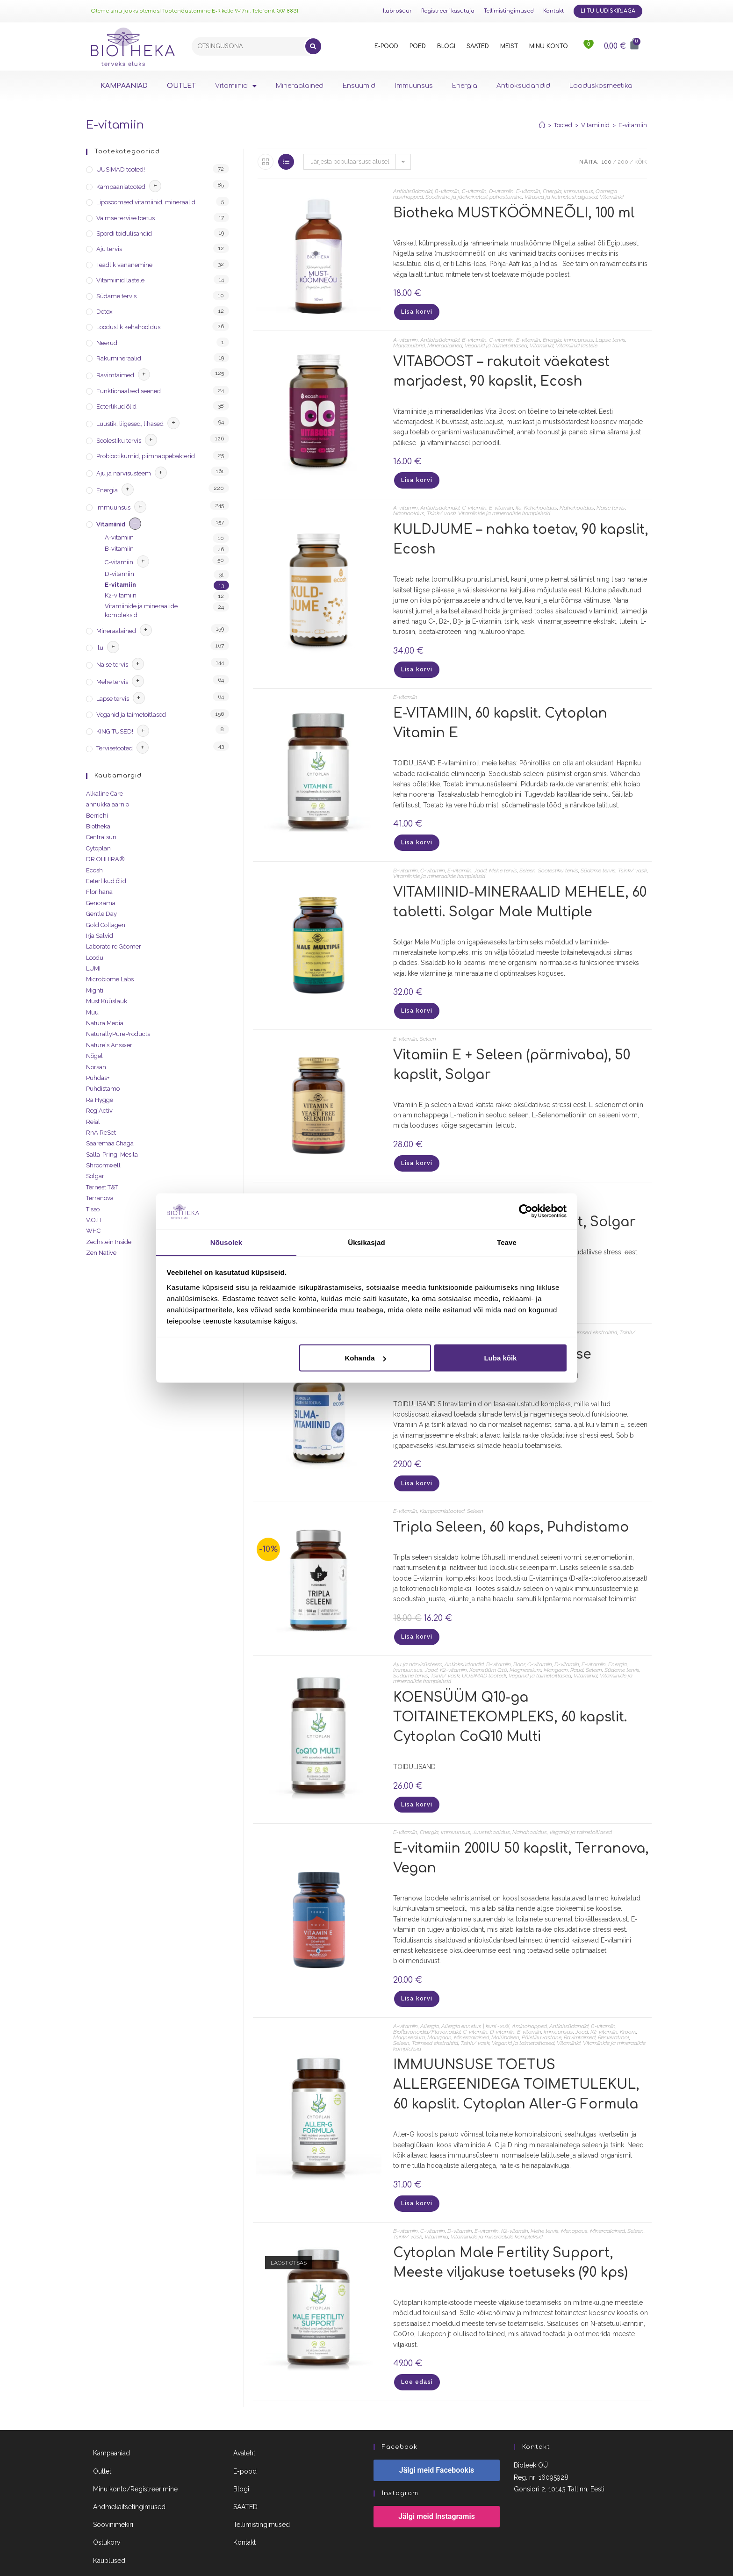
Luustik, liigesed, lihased (130, 423)
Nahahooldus (577, 503)
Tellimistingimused (509, 11)
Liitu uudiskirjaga (608, 11)
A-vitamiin (405, 337)
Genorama (100, 903)
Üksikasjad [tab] (366, 1242)
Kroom (628, 2009)
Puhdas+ (97, 1077)
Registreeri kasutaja (447, 11)
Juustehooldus (491, 1811)
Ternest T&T (102, 1187)
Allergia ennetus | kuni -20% (475, 2003)
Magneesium (525, 1651)
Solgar (95, 1176)
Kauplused (109, 2533)
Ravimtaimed (580, 2014)
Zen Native (101, 1252)
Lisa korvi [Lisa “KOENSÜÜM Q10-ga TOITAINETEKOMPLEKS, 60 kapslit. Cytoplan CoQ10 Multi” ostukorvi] (415, 1785)
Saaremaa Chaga (110, 1143)
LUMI (93, 968)
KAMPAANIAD (124, 85)
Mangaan (556, 1651)
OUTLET (181, 85)
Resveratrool (613, 2014)
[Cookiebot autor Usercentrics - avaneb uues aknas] (526, 1211)
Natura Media (104, 1023)
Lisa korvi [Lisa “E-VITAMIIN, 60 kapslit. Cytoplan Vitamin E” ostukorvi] (415, 835)
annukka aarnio (107, 804)
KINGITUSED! (114, 731)
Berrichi (97, 815)
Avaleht (244, 2426)
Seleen (527, 861)
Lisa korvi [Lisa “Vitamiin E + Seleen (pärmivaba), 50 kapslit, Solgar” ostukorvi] (415, 1150)
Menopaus (574, 2205)
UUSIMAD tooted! (484, 1657)
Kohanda (365, 1358)
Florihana (99, 891)
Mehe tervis (503, 861)
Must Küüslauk (106, 1001)
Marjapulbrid (409, 343)
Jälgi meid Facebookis (436, 2443)
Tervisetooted (114, 748)
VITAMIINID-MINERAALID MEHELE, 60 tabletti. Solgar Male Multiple (520, 893)
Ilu (519, 503)
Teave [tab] (507, 1242)
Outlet (102, 2443)
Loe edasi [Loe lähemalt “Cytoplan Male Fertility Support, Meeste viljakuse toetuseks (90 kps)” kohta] (416, 2356)
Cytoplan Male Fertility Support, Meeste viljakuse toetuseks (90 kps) (510, 2237)
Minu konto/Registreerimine (135, 2461)
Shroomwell (103, 1165)
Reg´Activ (99, 1110)
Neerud (106, 342)
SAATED (478, 46)
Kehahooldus (540, 503)
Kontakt (553, 11)
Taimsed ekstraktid (594, 1318)
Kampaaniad (111, 2426)
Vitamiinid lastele (576, 343)
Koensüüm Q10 (488, 1651)
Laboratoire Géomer (113, 946)
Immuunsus (414, 85)
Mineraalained (299, 85)
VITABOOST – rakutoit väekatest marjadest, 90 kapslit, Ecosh (501, 369)
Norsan (96, 1067)
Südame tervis (598, 861)
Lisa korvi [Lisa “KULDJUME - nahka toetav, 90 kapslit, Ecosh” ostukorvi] (415, 664)
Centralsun (101, 837)
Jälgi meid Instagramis (436, 2489)
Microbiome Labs (110, 979)
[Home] (542, 125)
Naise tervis (610, 503)
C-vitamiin (474, 191)
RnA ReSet (101, 1132)
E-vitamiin (632, 125)
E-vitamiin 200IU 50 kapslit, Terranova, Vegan (520, 1837)
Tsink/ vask (441, 509)
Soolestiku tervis (558, 861)
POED (418, 46)
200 (623, 161)
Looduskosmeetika (600, 85)
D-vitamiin (501, 191)
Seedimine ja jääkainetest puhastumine (473, 197)
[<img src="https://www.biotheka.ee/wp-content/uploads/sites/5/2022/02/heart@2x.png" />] (589, 46)
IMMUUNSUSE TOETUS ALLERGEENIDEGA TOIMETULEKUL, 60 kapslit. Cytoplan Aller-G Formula (516, 2062)
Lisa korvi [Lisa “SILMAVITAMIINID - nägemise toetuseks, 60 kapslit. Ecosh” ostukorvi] (415, 1468)
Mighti (94, 990)
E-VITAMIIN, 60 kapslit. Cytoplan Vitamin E (500, 716)
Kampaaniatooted (442, 1495)
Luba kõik (500, 1358)
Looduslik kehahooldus (128, 327)
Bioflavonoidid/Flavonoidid (426, 2009)
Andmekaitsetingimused (129, 2479)
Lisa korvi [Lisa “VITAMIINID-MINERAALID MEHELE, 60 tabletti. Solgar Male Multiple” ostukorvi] (415, 1001)
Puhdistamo (103, 1088)
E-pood (245, 2443)
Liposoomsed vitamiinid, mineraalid (145, 202)
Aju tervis (109, 248)
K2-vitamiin (453, 1651)
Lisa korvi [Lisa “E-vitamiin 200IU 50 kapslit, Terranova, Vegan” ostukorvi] (415, 1977)
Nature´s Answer (109, 1045)
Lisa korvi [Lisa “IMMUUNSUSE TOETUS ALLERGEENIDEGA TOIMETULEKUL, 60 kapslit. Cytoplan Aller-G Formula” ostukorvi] (415, 2179)
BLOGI (446, 46)
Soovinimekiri (113, 2497)
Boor (519, 1646)
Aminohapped (529, 2003)
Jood (480, 861)
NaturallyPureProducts (118, 1033)
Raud (576, 1651)
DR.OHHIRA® (105, 859)
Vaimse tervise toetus (125, 218)
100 (606, 161)
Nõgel (94, 1055)
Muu (92, 1012)
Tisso (93, 1209)
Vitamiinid (236, 86)
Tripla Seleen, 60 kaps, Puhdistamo (511, 1511)
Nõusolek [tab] (226, 1242)
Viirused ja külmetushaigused (561, 197)
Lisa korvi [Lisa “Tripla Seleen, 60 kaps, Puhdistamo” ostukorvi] (415, 1620)
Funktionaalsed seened (128, 391)
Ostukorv (106, 2515)
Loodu (94, 957)
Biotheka (98, 826)
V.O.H (93, 1219)
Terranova (100, 1198)
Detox (104, 311)
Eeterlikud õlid (116, 406)
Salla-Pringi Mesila (112, 1154)
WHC (93, 1230)
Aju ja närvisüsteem (417, 1646)
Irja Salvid (99, 935)
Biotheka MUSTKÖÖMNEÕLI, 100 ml (514, 213)
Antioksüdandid (523, 85)
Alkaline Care (104, 793)
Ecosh (94, 870)
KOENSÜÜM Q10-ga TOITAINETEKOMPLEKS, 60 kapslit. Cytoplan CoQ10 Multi (510, 1699)
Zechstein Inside (108, 1241)
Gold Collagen (105, 924)
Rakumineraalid (118, 358)
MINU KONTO (548, 46)
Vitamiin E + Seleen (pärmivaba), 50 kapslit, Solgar (511, 1053)
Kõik (640, 161)
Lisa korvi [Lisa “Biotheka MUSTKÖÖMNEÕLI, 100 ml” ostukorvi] (415, 311)
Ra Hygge (99, 1099)
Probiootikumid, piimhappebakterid (145, 456)
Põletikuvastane (541, 2014)
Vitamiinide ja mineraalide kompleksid (504, 509)
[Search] (313, 46)
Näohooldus (408, 509)
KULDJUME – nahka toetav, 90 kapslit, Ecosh (520, 535)
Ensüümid (359, 85)
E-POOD (386, 46)
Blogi (241, 2461)
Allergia (429, 2003)
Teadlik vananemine (124, 264)
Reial (93, 1121)
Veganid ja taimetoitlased (496, 343)
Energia (464, 85)
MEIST (509, 46)
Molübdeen (505, 2014)
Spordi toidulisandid (124, 233)
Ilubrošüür (397, 11)
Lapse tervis (610, 337)
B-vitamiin (447, 191)
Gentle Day (101, 913)
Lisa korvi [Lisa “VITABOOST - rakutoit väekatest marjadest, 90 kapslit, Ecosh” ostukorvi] (415, 477)
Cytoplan (98, 848)
